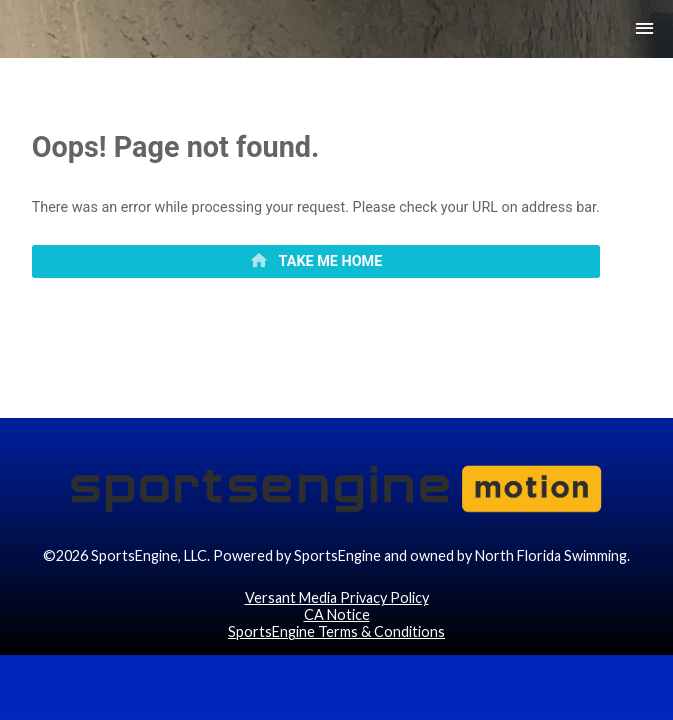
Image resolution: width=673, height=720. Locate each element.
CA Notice (337, 672)
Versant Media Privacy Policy (337, 654)
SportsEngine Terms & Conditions (336, 689)
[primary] (316, 276)
